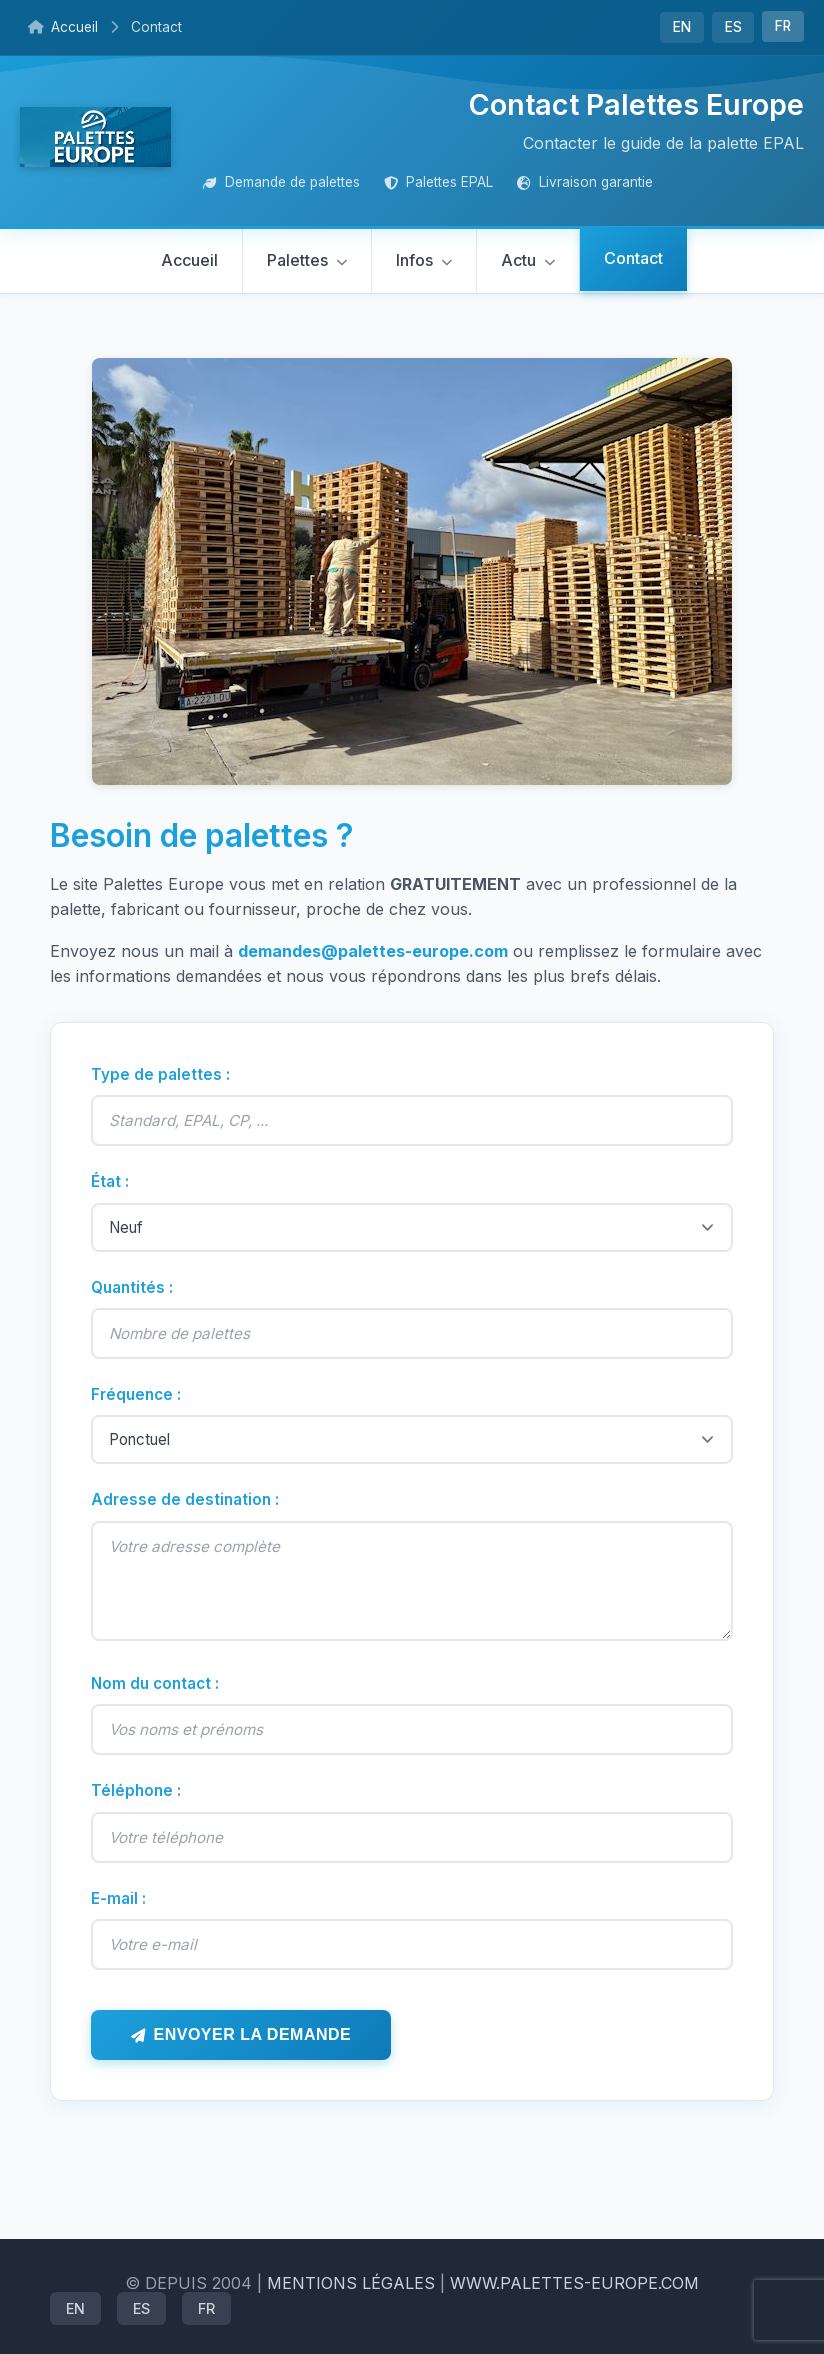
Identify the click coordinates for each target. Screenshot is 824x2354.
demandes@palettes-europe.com (373, 951)
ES (733, 27)
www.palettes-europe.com (574, 2283)
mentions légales (351, 2283)
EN (682, 27)
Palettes (297, 260)
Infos (414, 260)
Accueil (63, 27)
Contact (633, 258)
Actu (518, 260)
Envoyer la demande (253, 2034)
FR (783, 26)
